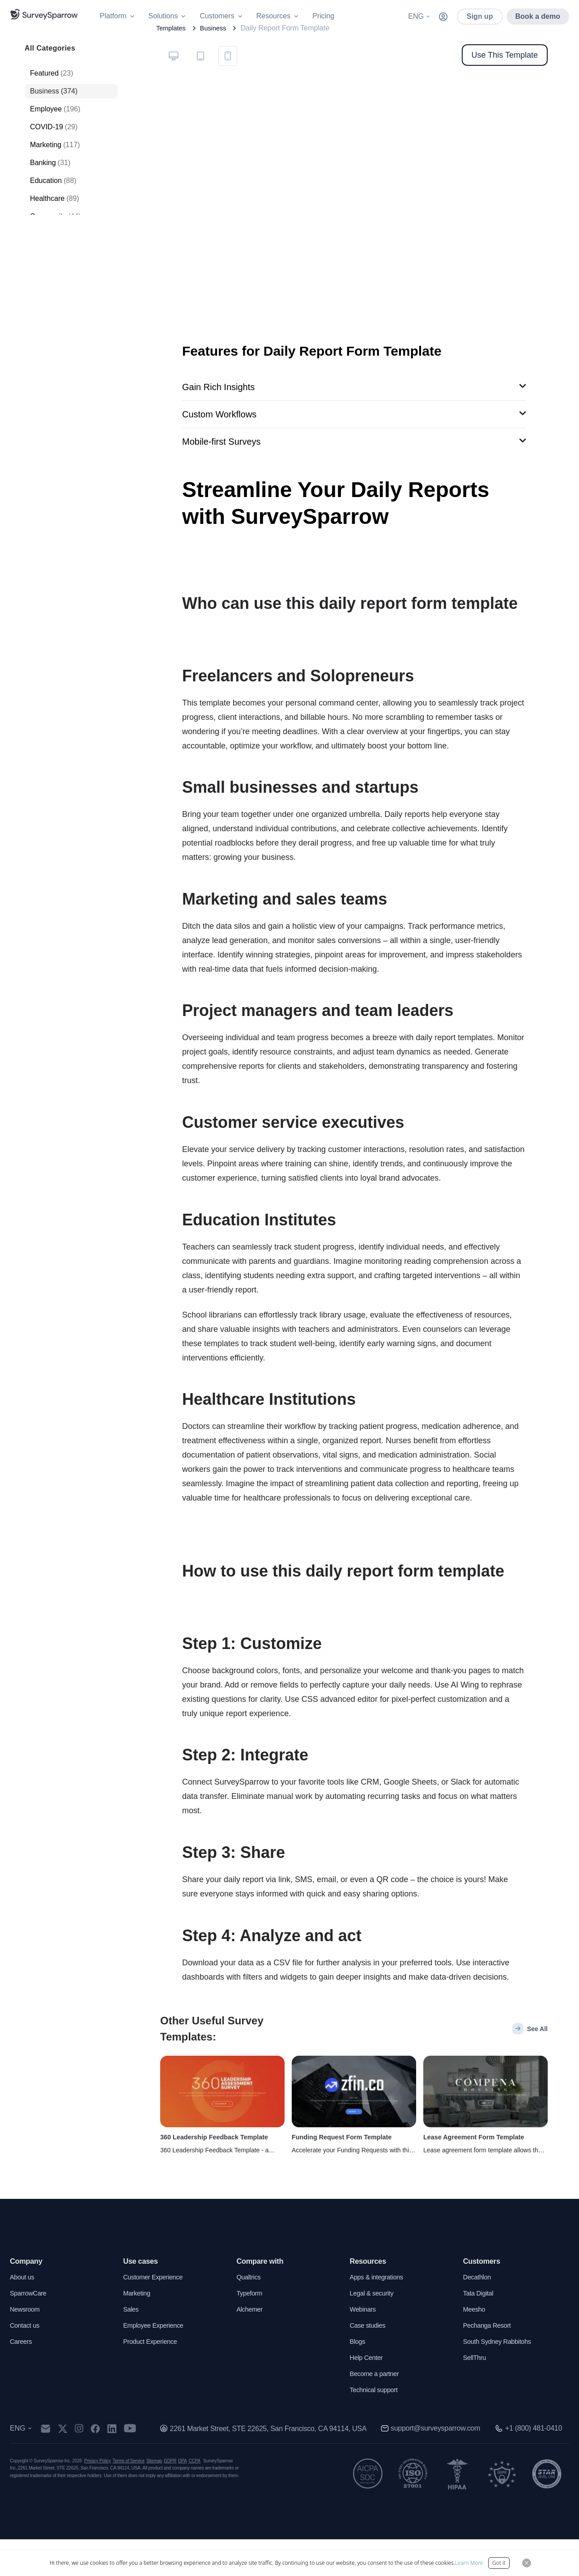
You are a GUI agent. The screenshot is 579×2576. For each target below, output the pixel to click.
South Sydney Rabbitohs (501, 2378)
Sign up (480, 16)
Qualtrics (249, 2313)
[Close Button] (526, 2563)
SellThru (476, 2394)
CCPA (194, 2497)
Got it (499, 2563)
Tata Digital (480, 2330)
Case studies (370, 2362)
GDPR (170, 2497)
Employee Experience (156, 2362)
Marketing (138, 2330)
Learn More (469, 2563)
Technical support (376, 2426)
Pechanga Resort (489, 2362)
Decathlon (478, 2313)
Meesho (475, 2346)
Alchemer (250, 2346)
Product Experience (153, 2378)
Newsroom (26, 2346)
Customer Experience (156, 2313)
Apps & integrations (379, 2313)
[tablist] (201, 87)
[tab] (174, 88)
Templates (172, 60)
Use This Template (505, 87)
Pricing (323, 16)
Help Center (368, 2394)
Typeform (250, 2330)
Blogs (358, 2378)
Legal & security (374, 2330)
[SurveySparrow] (44, 14)
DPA (182, 2497)
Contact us (26, 2362)
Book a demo (537, 16)
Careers (22, 2378)
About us (23, 2313)
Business (217, 60)
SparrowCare (30, 2330)
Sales (131, 2346)
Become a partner (377, 2410)
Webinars (364, 2346)
